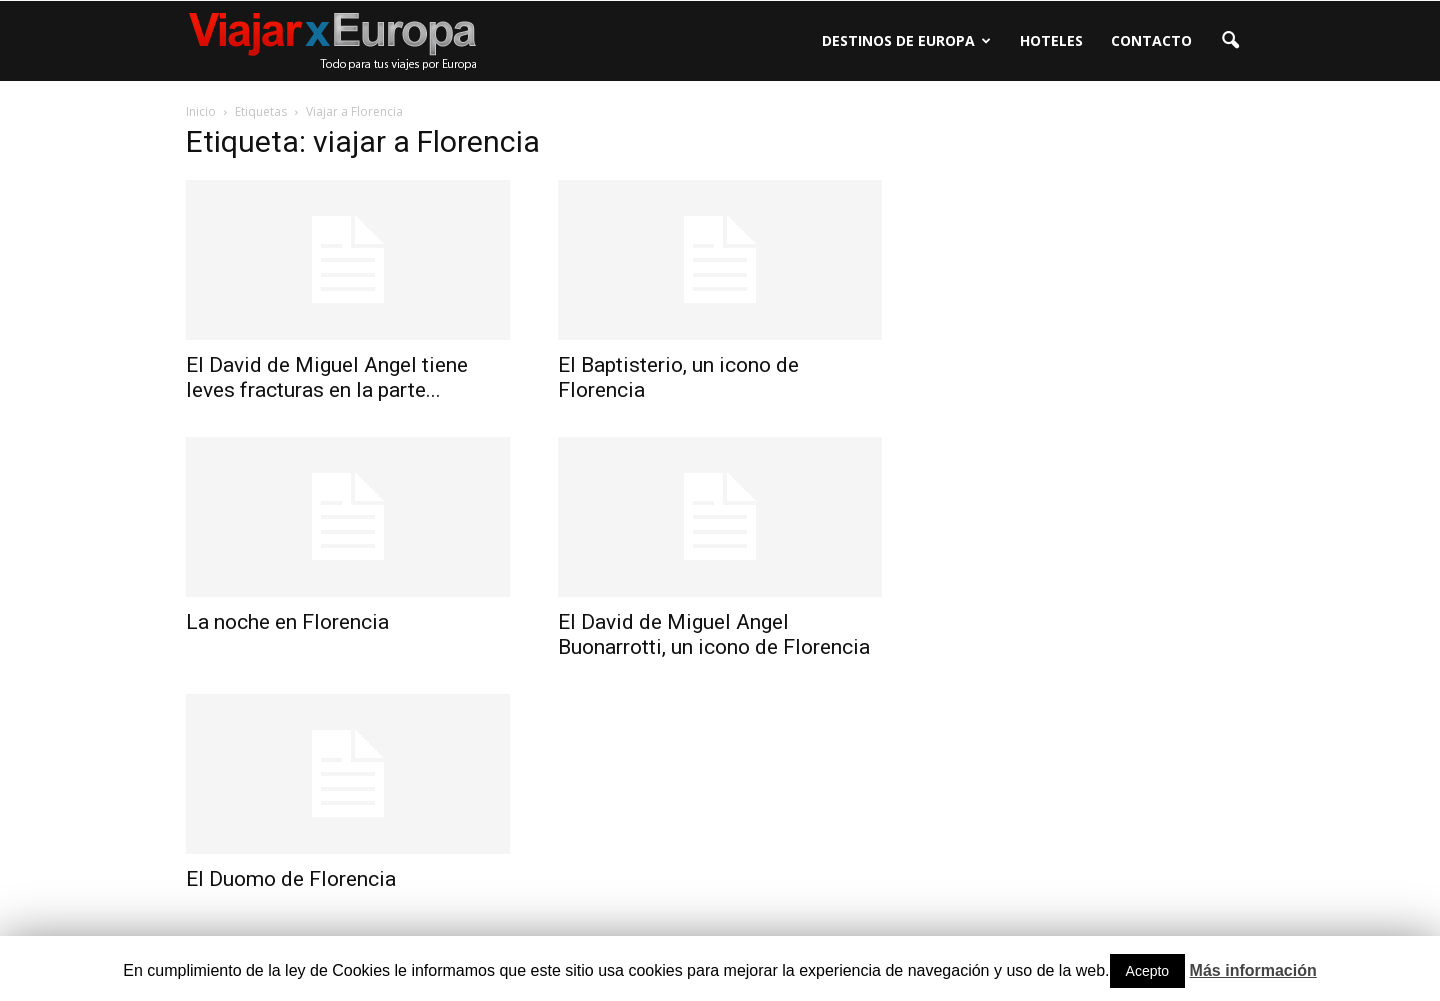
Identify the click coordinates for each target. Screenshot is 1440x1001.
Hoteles (1051, 40)
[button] (1230, 41)
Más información (1253, 970)
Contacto (1151, 40)
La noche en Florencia (287, 622)
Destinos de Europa (906, 40)
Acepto (1148, 971)
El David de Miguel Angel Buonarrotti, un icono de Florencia (714, 634)
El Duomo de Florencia (291, 879)
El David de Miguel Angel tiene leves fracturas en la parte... (327, 377)
